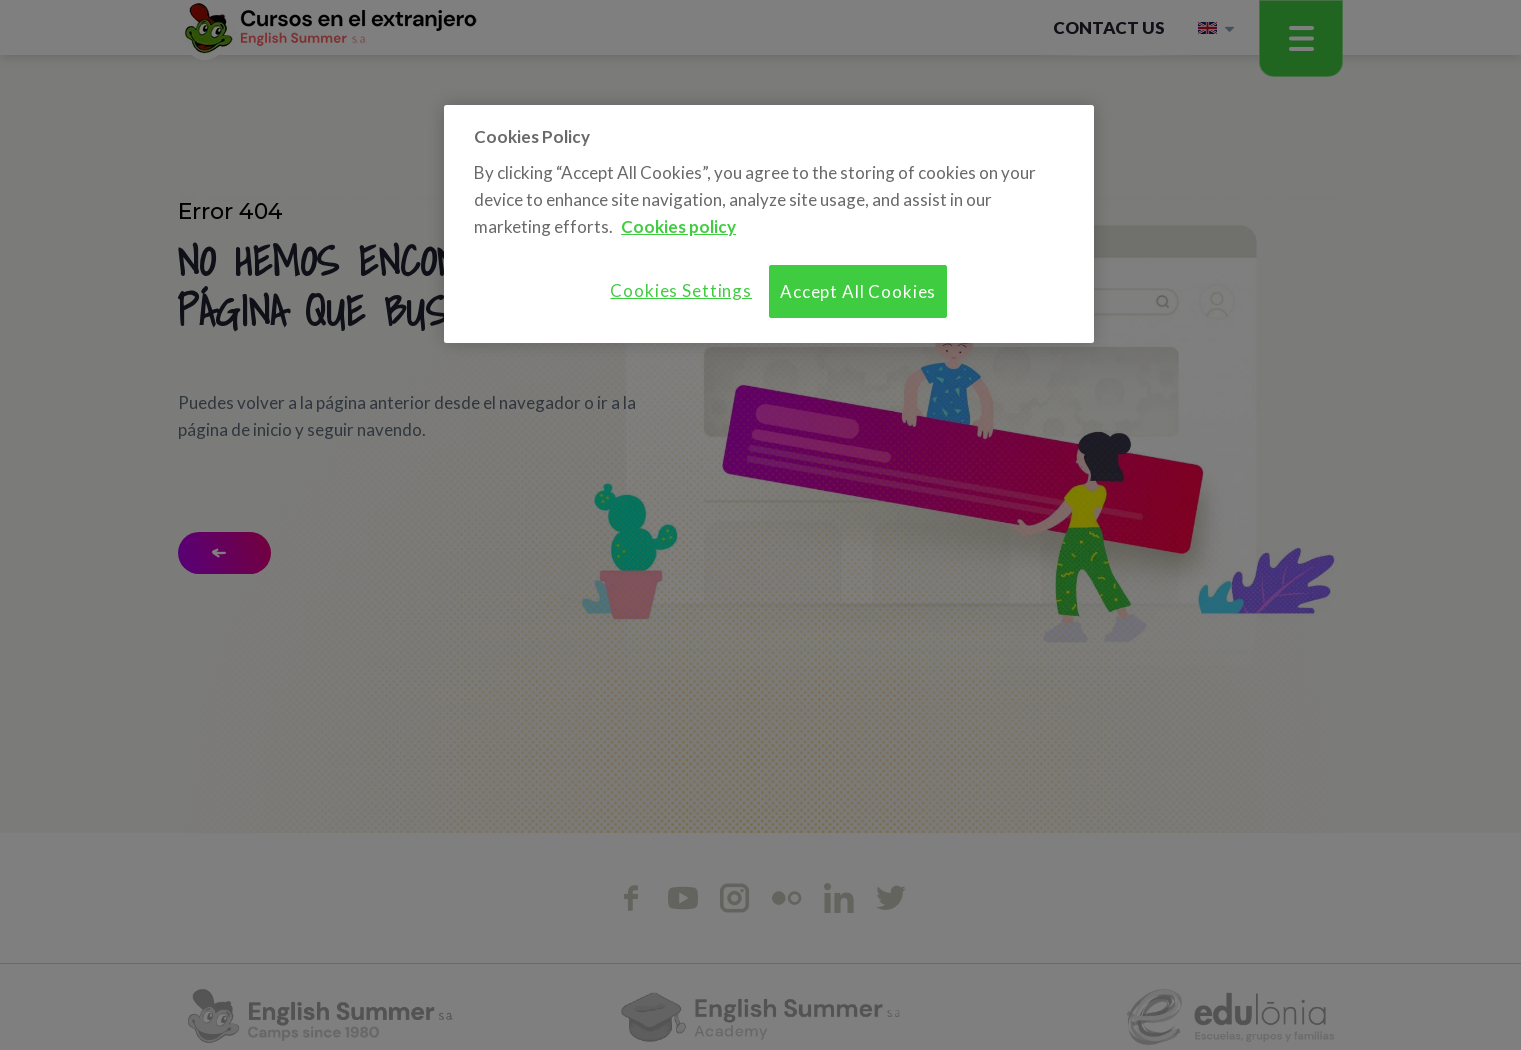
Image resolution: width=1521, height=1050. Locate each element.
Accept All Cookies (858, 291)
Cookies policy (678, 226)
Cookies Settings (681, 290)
